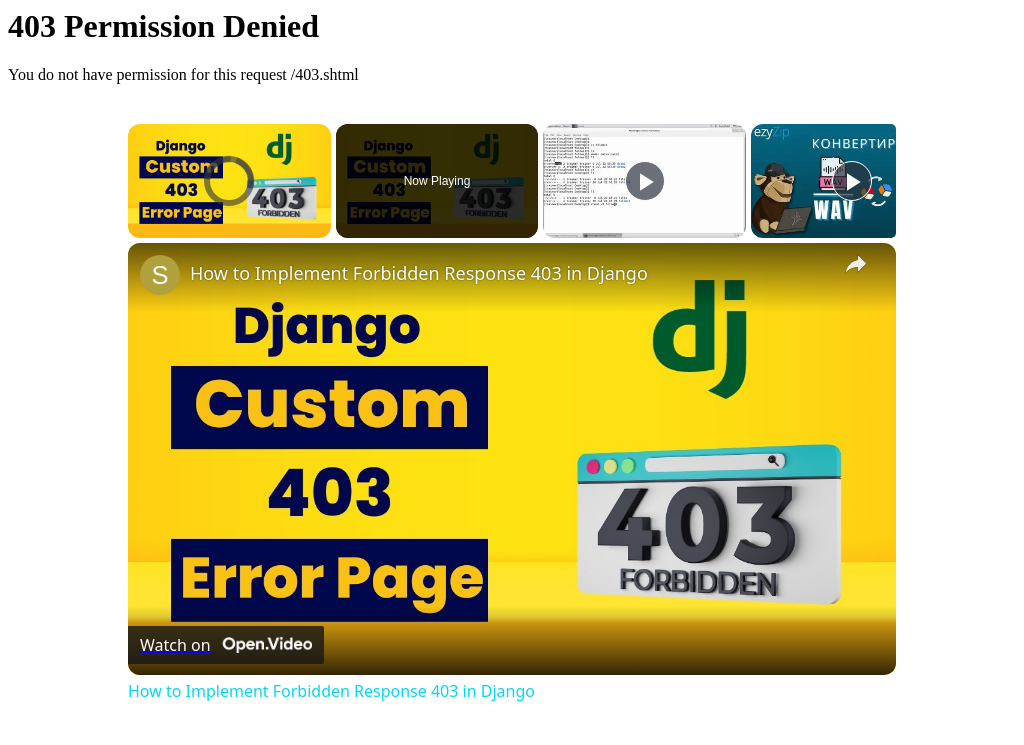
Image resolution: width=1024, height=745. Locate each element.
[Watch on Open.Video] (226, 645)
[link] (160, 275)
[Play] (645, 181)
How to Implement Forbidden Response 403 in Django (419, 273)
